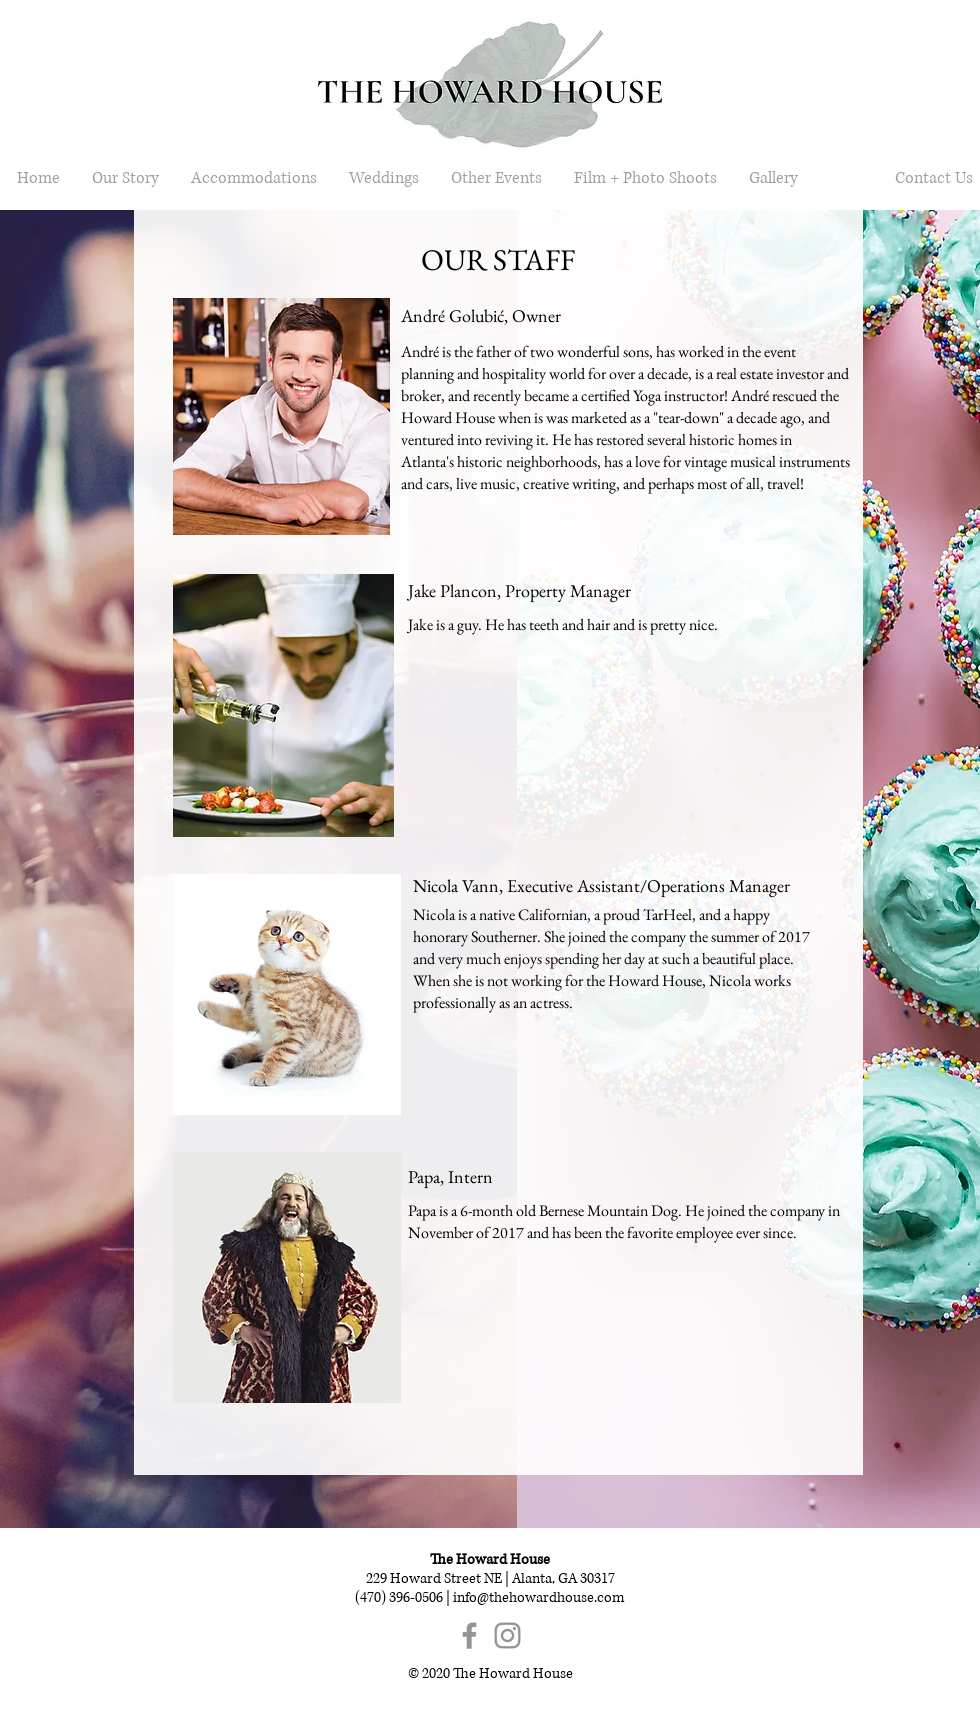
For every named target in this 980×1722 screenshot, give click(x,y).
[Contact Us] (933, 178)
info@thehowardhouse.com (539, 1597)
